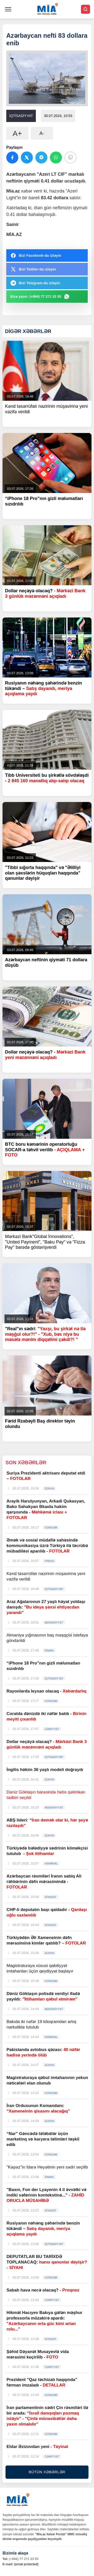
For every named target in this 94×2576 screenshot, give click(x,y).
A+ (17, 133)
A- (41, 133)
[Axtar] (85, 9)
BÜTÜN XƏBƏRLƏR (47, 2472)
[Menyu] (8, 9)
